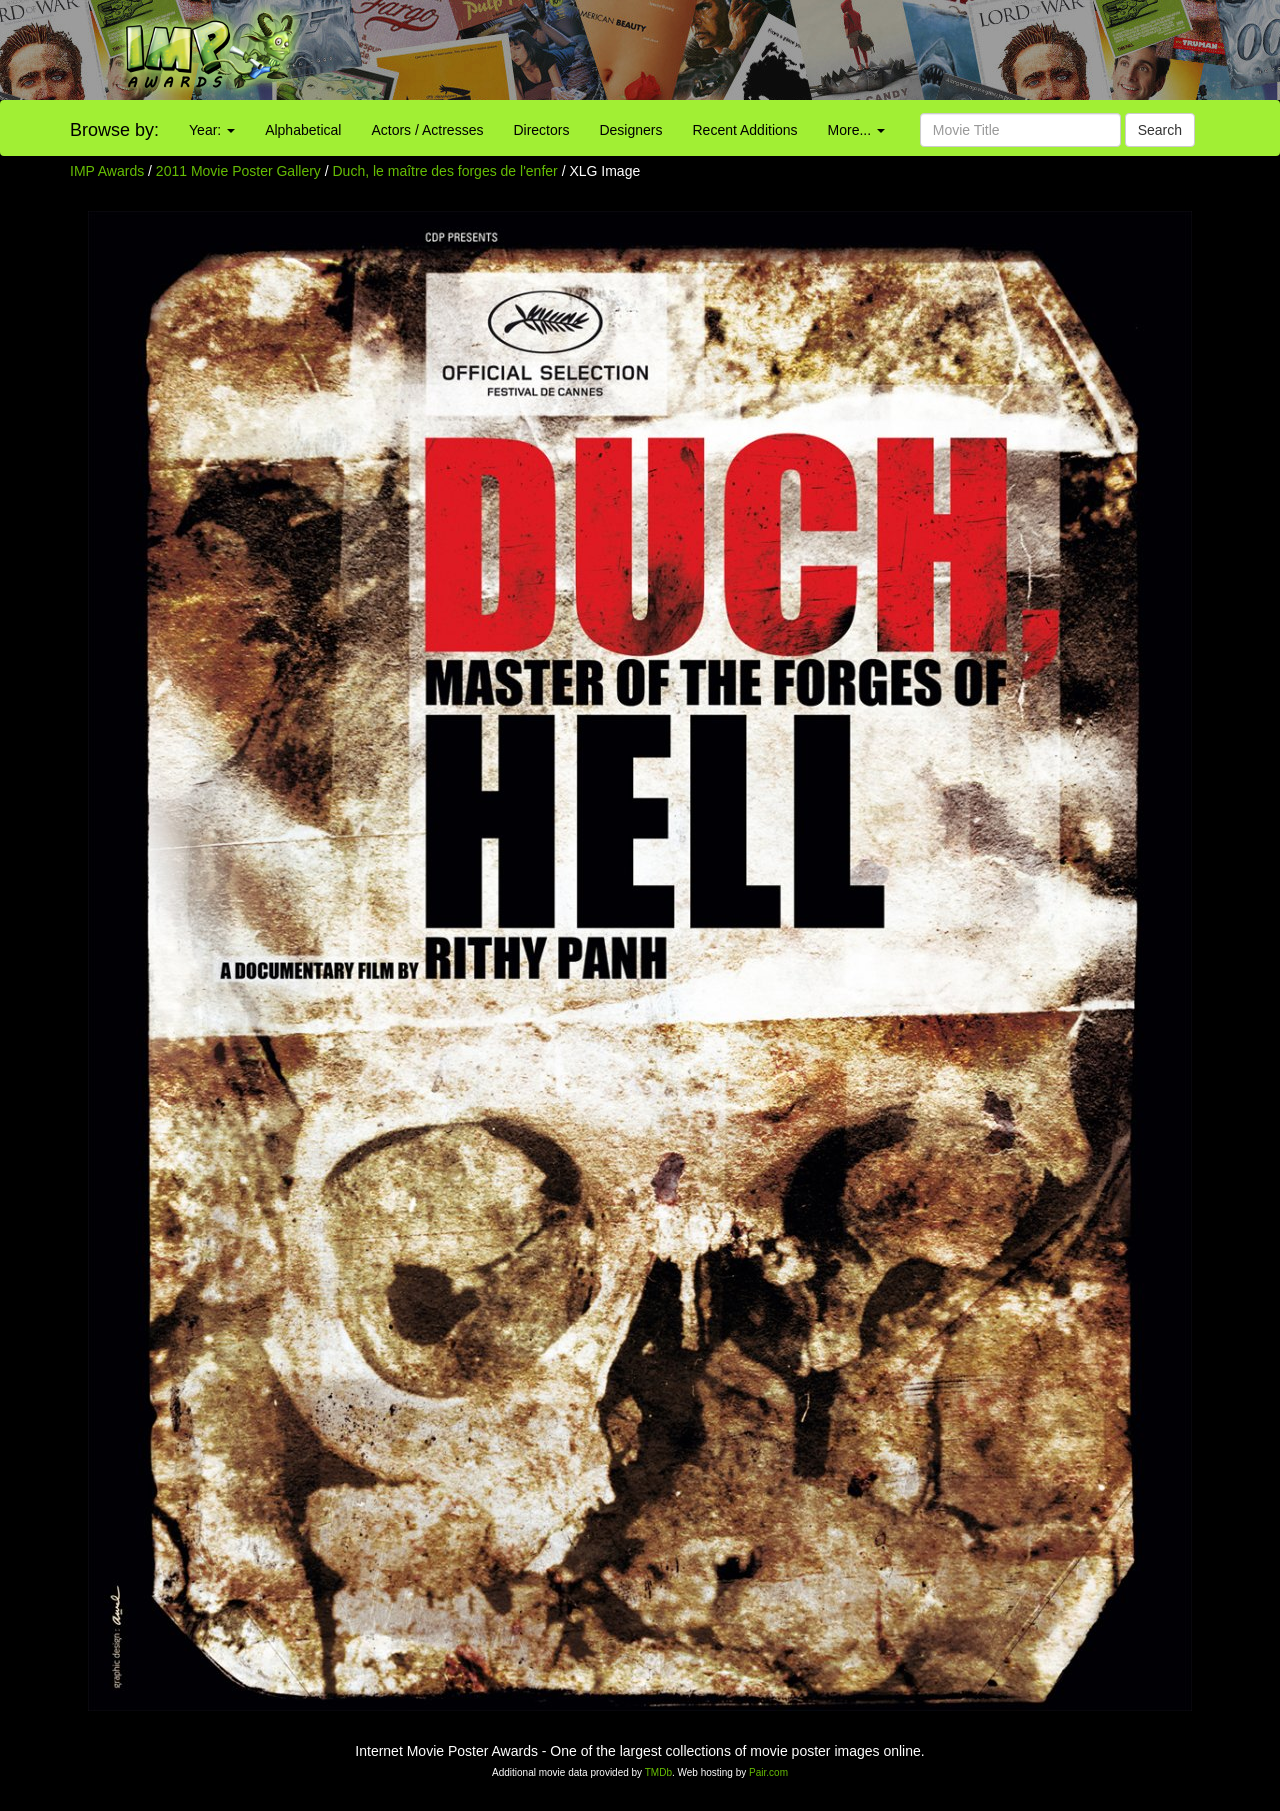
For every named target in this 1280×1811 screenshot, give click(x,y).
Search (1160, 130)
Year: (212, 130)
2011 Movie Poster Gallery (238, 171)
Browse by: (114, 130)
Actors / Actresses (427, 130)
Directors (541, 130)
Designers (630, 130)
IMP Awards (107, 171)
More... (856, 130)
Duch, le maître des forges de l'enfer (447, 171)
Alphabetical (303, 130)
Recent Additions (745, 130)
